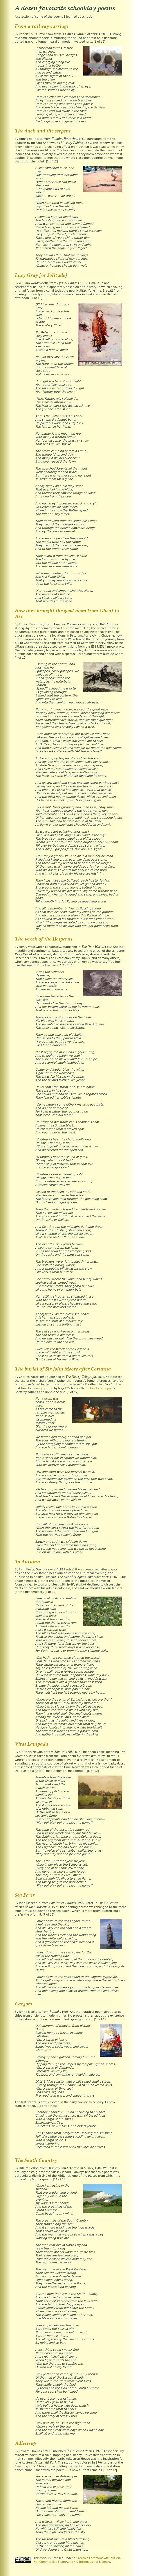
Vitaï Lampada (31, 1744)
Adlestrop (25, 2443)
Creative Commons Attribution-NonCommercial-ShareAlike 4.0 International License (77, 2560)
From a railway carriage (41, 26)
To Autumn (27, 1562)
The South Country (36, 2160)
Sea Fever (25, 1895)
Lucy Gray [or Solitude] (41, 275)
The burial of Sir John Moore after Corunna (63, 1369)
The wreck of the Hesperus (43, 939)
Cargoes (23, 2004)
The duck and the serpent (42, 131)
